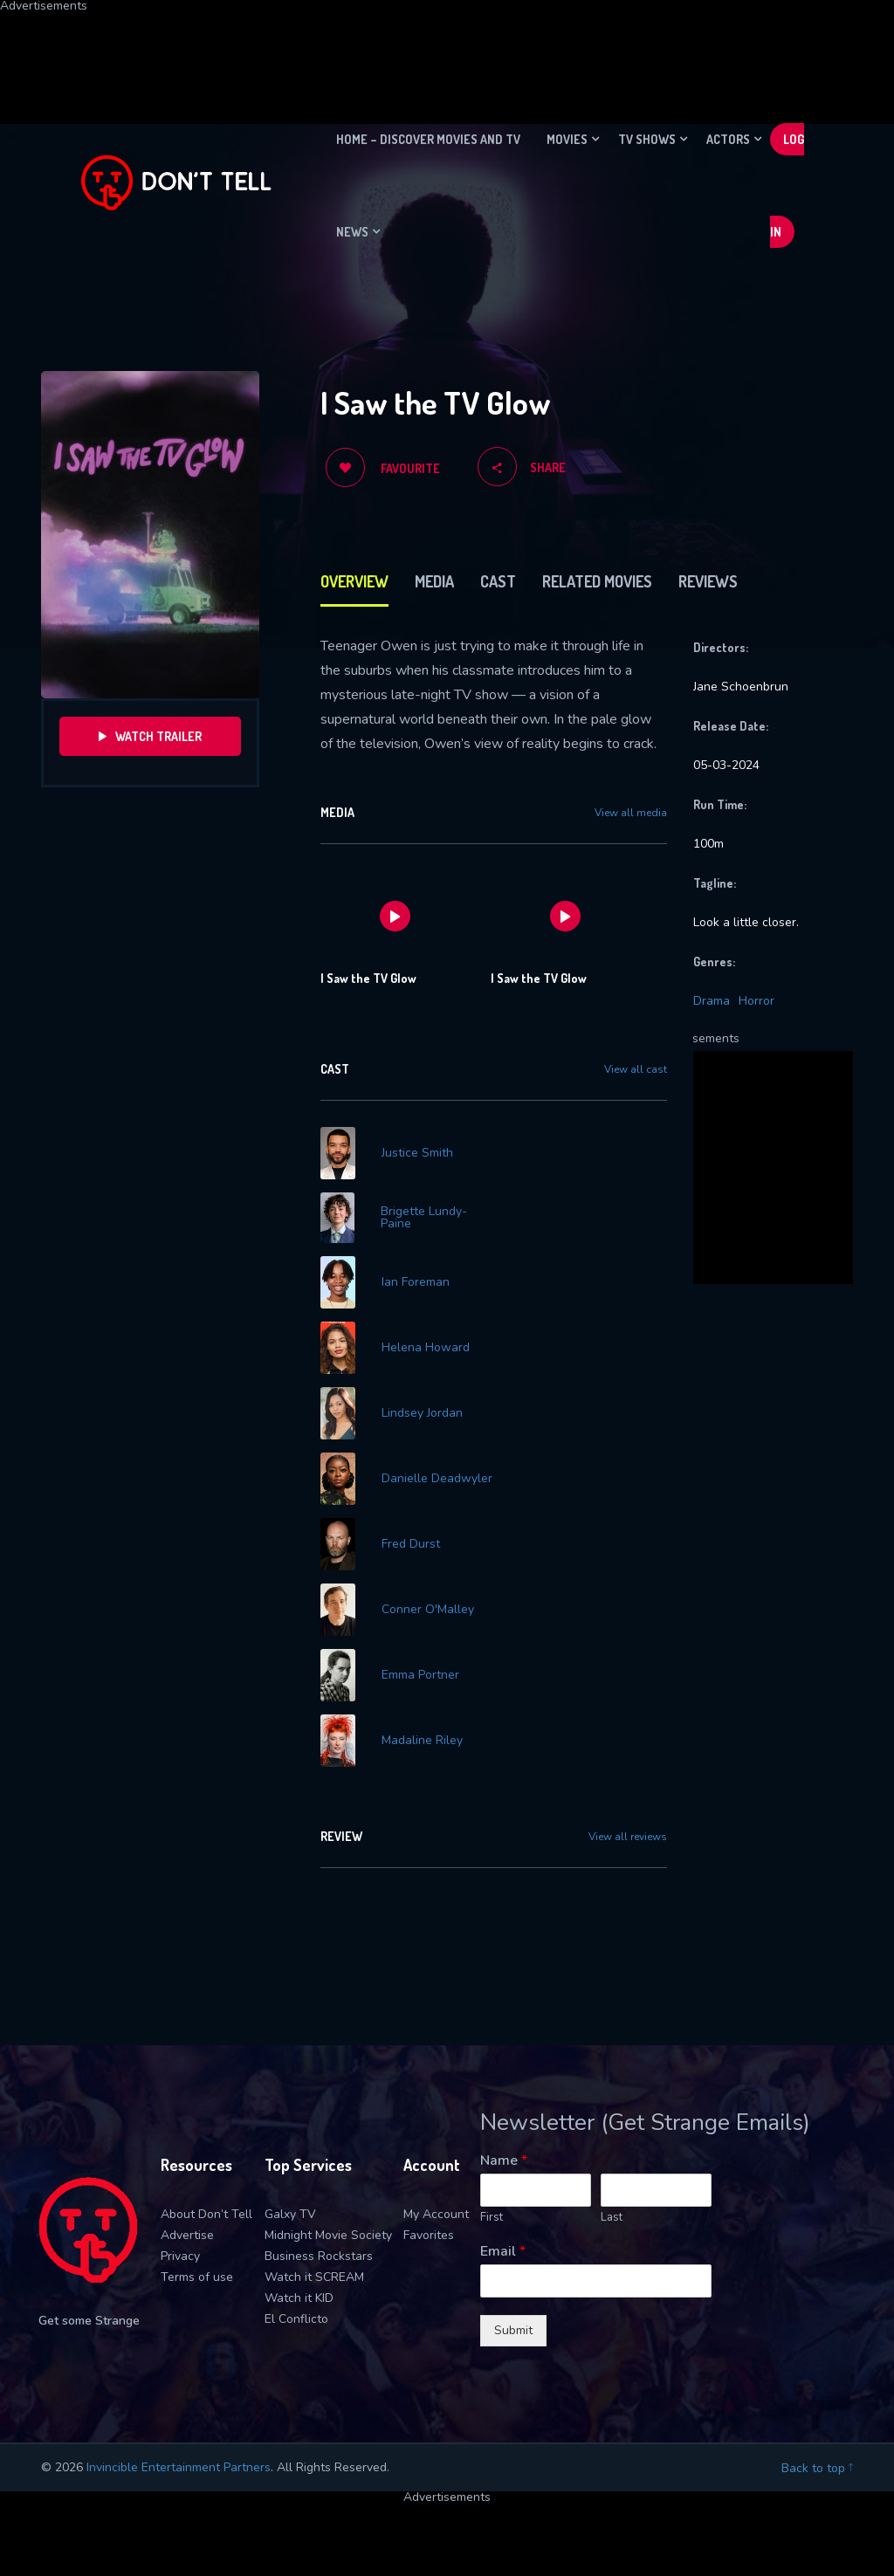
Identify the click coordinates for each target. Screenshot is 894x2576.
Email (503, 2252)
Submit (513, 2330)
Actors (728, 139)
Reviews (708, 581)
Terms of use (197, 2277)
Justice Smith (417, 1153)
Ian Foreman (416, 1282)
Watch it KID (299, 2298)
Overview (354, 581)
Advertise (187, 2235)
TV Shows (647, 139)
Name (503, 2161)
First (491, 2217)
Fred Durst (411, 1544)
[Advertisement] (423, 51)
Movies (567, 139)
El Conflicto (296, 2319)
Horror (756, 1001)
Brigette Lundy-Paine (424, 1218)
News (352, 231)
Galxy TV (290, 2214)
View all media (631, 812)
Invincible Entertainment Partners (178, 2467)
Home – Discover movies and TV (428, 139)
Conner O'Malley (428, 1610)
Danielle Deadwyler (437, 1479)
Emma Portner (420, 1675)
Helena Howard (426, 1348)
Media (434, 581)
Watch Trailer (150, 736)
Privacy (180, 2256)
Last (611, 2217)
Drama (711, 1001)
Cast (498, 581)
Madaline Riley (422, 1741)
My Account (436, 2214)
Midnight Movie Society (328, 2235)
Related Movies (597, 581)
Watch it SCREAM (314, 2277)
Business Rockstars (319, 2256)
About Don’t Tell (206, 2214)
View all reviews (627, 1836)
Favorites (428, 2235)
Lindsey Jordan (422, 1413)
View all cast (635, 1069)
